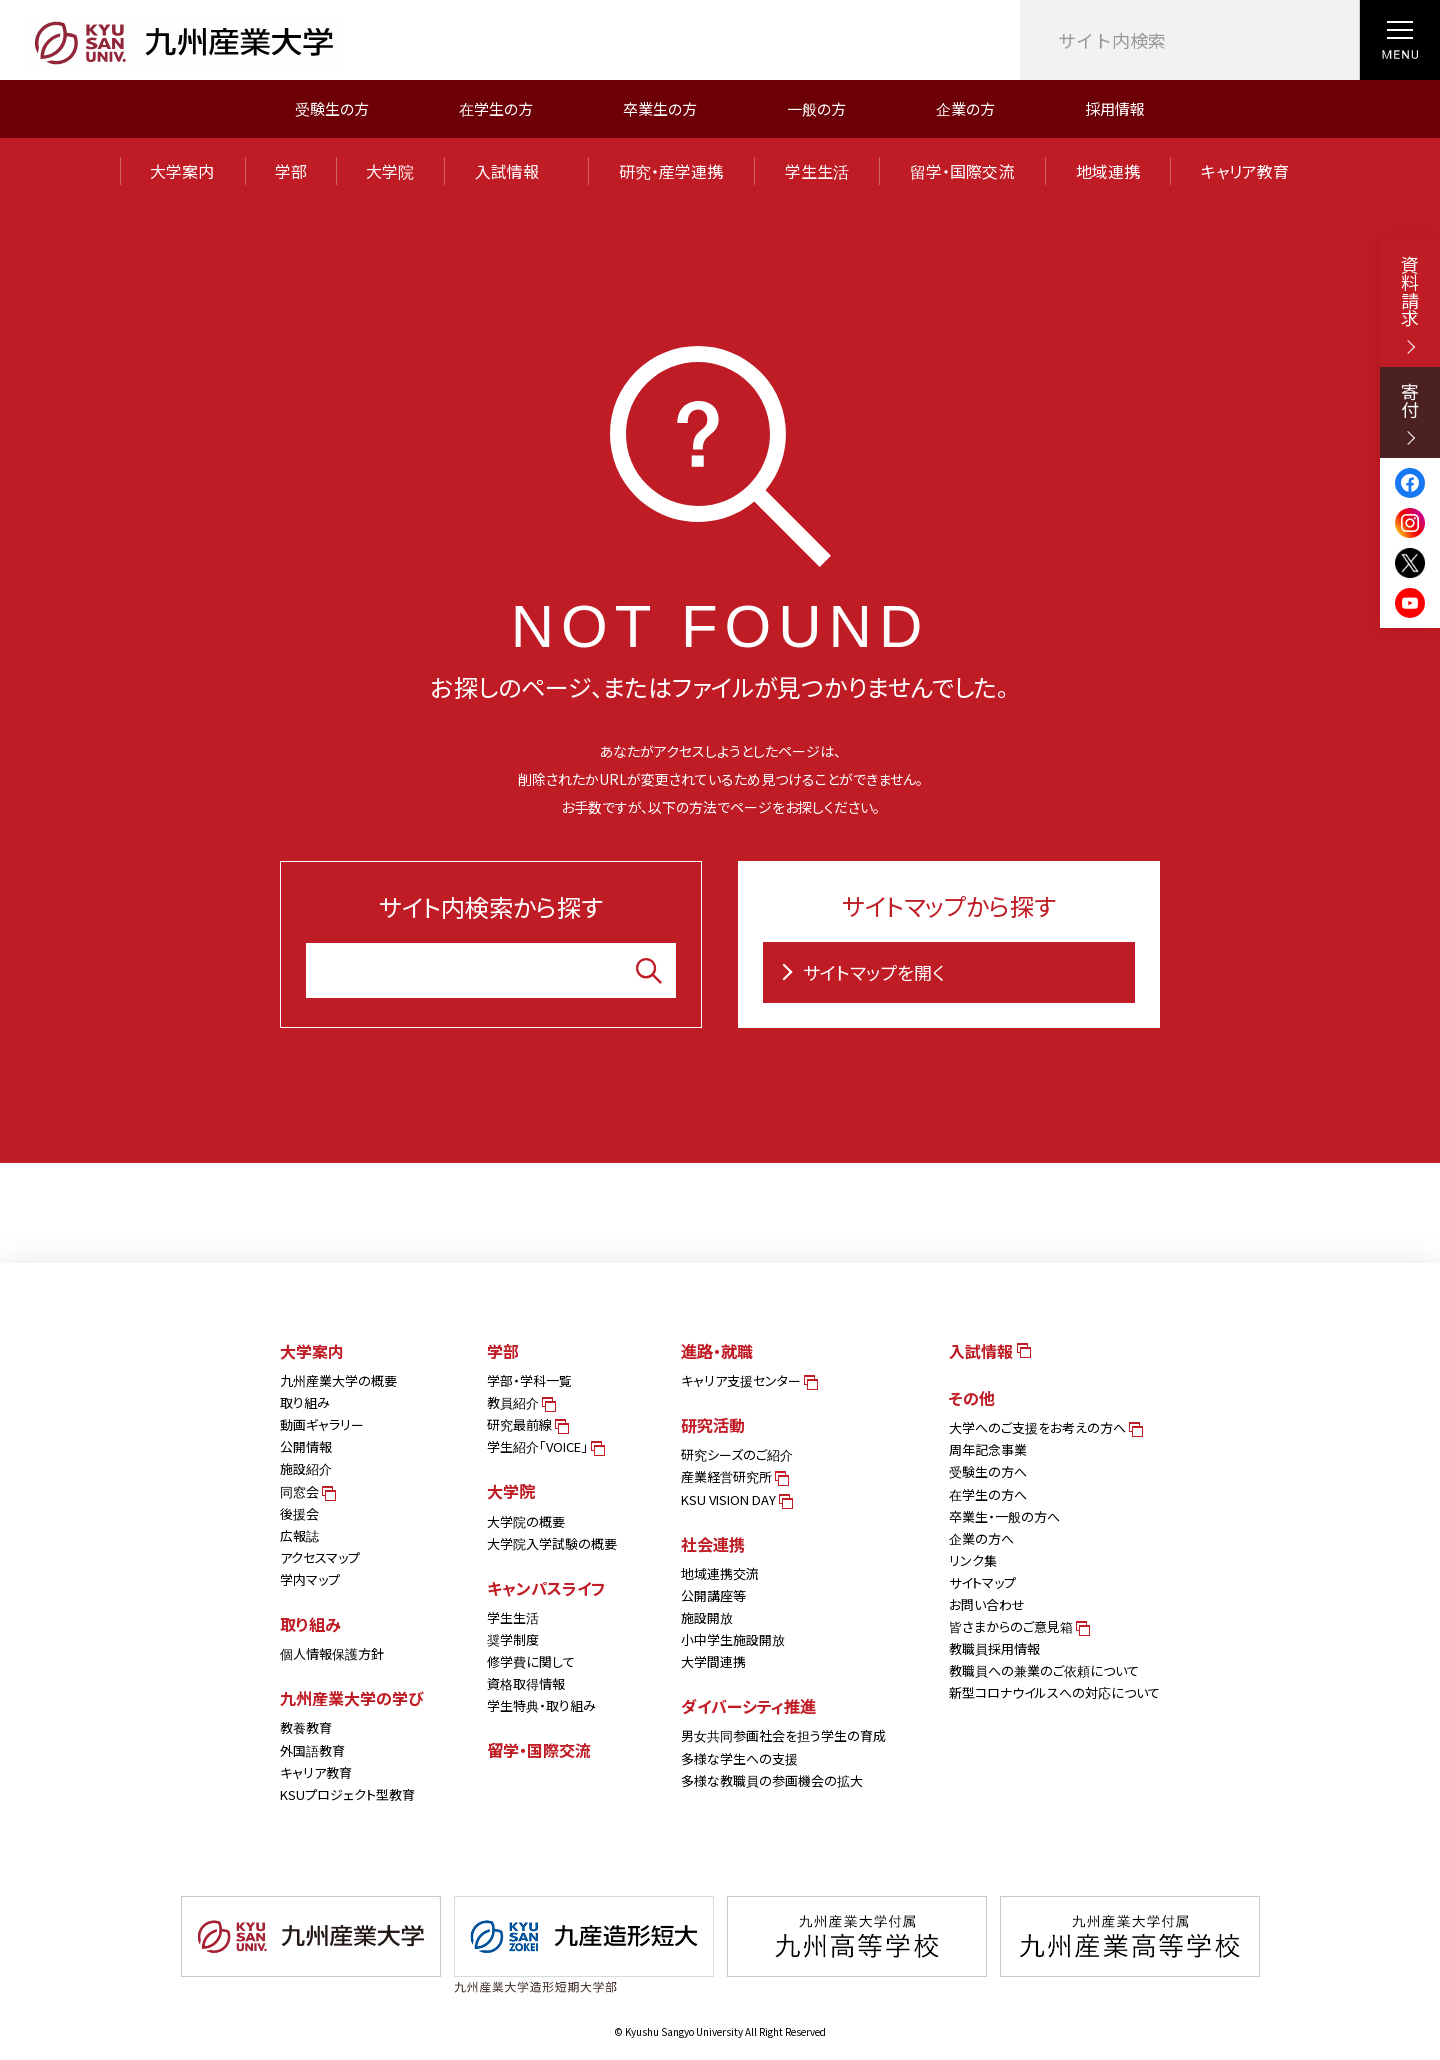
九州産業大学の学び (352, 1698)
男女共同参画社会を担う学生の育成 (783, 1735)
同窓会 (306, 1491)
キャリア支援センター (748, 1380)
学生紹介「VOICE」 (544, 1446)
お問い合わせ (987, 1604)
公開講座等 (713, 1595)
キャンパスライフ (546, 1588)
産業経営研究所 (733, 1476)
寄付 (1410, 413)
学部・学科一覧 (529, 1380)
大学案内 (182, 171)
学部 (291, 171)
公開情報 (306, 1446)
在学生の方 (496, 108)
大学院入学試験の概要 (552, 1543)
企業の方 (965, 108)
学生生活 (817, 171)
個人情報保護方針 (332, 1653)
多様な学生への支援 (739, 1758)
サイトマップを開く (859, 972)
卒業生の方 (660, 108)
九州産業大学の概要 (338, 1380)
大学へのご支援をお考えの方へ (1044, 1427)
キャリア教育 (1245, 171)
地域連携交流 (720, 1573)
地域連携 (1108, 171)
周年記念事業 (988, 1449)
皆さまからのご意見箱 (1018, 1626)
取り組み (305, 1402)
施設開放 (707, 1617)
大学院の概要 (526, 1521)
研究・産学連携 (671, 171)
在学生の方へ (988, 1494)
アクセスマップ (320, 1557)
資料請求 (1410, 304)
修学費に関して (531, 1661)
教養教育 (306, 1727)
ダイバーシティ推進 (748, 1706)
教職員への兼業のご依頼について (1044, 1670)
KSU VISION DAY (735, 1499)
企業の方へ (981, 1538)
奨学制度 (513, 1639)
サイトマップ (982, 1582)
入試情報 (516, 171)
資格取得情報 (526, 1683)
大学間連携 (713, 1661)
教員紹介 (520, 1402)
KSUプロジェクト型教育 (347, 1794)
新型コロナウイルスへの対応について (1054, 1692)
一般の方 (816, 108)
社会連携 (713, 1544)
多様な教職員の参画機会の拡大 (772, 1780)
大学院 (390, 171)
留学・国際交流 (962, 171)
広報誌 (299, 1535)
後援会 (299, 1513)
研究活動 (713, 1425)
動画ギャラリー (322, 1424)
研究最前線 (526, 1424)
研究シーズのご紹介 (737, 1454)
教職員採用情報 (994, 1648)
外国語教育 (312, 1750)
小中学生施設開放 (733, 1639)
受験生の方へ (988, 1471)
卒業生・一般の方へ (1004, 1516)
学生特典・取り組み (541, 1705)
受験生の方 (332, 108)
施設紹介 (306, 1468)
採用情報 (1115, 108)
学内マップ (310, 1579)
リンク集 (973, 1560)
